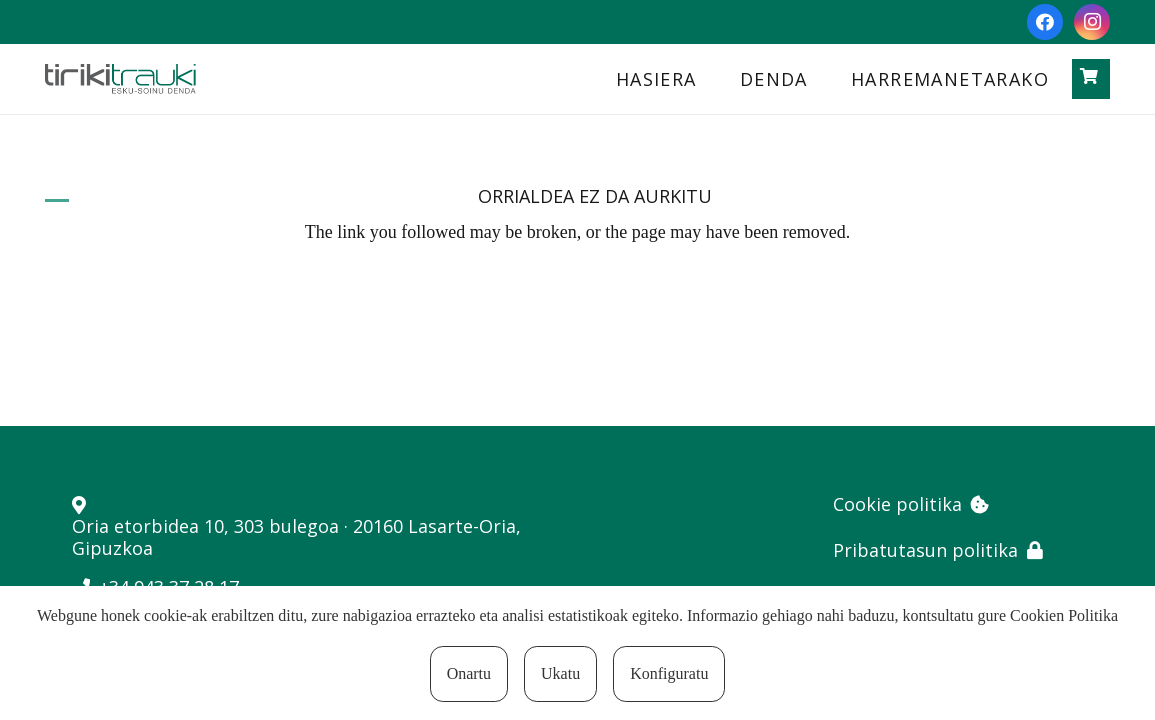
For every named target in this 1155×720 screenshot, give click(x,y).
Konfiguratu (669, 673)
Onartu (469, 673)
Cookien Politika (1064, 615)
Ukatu (560, 673)
